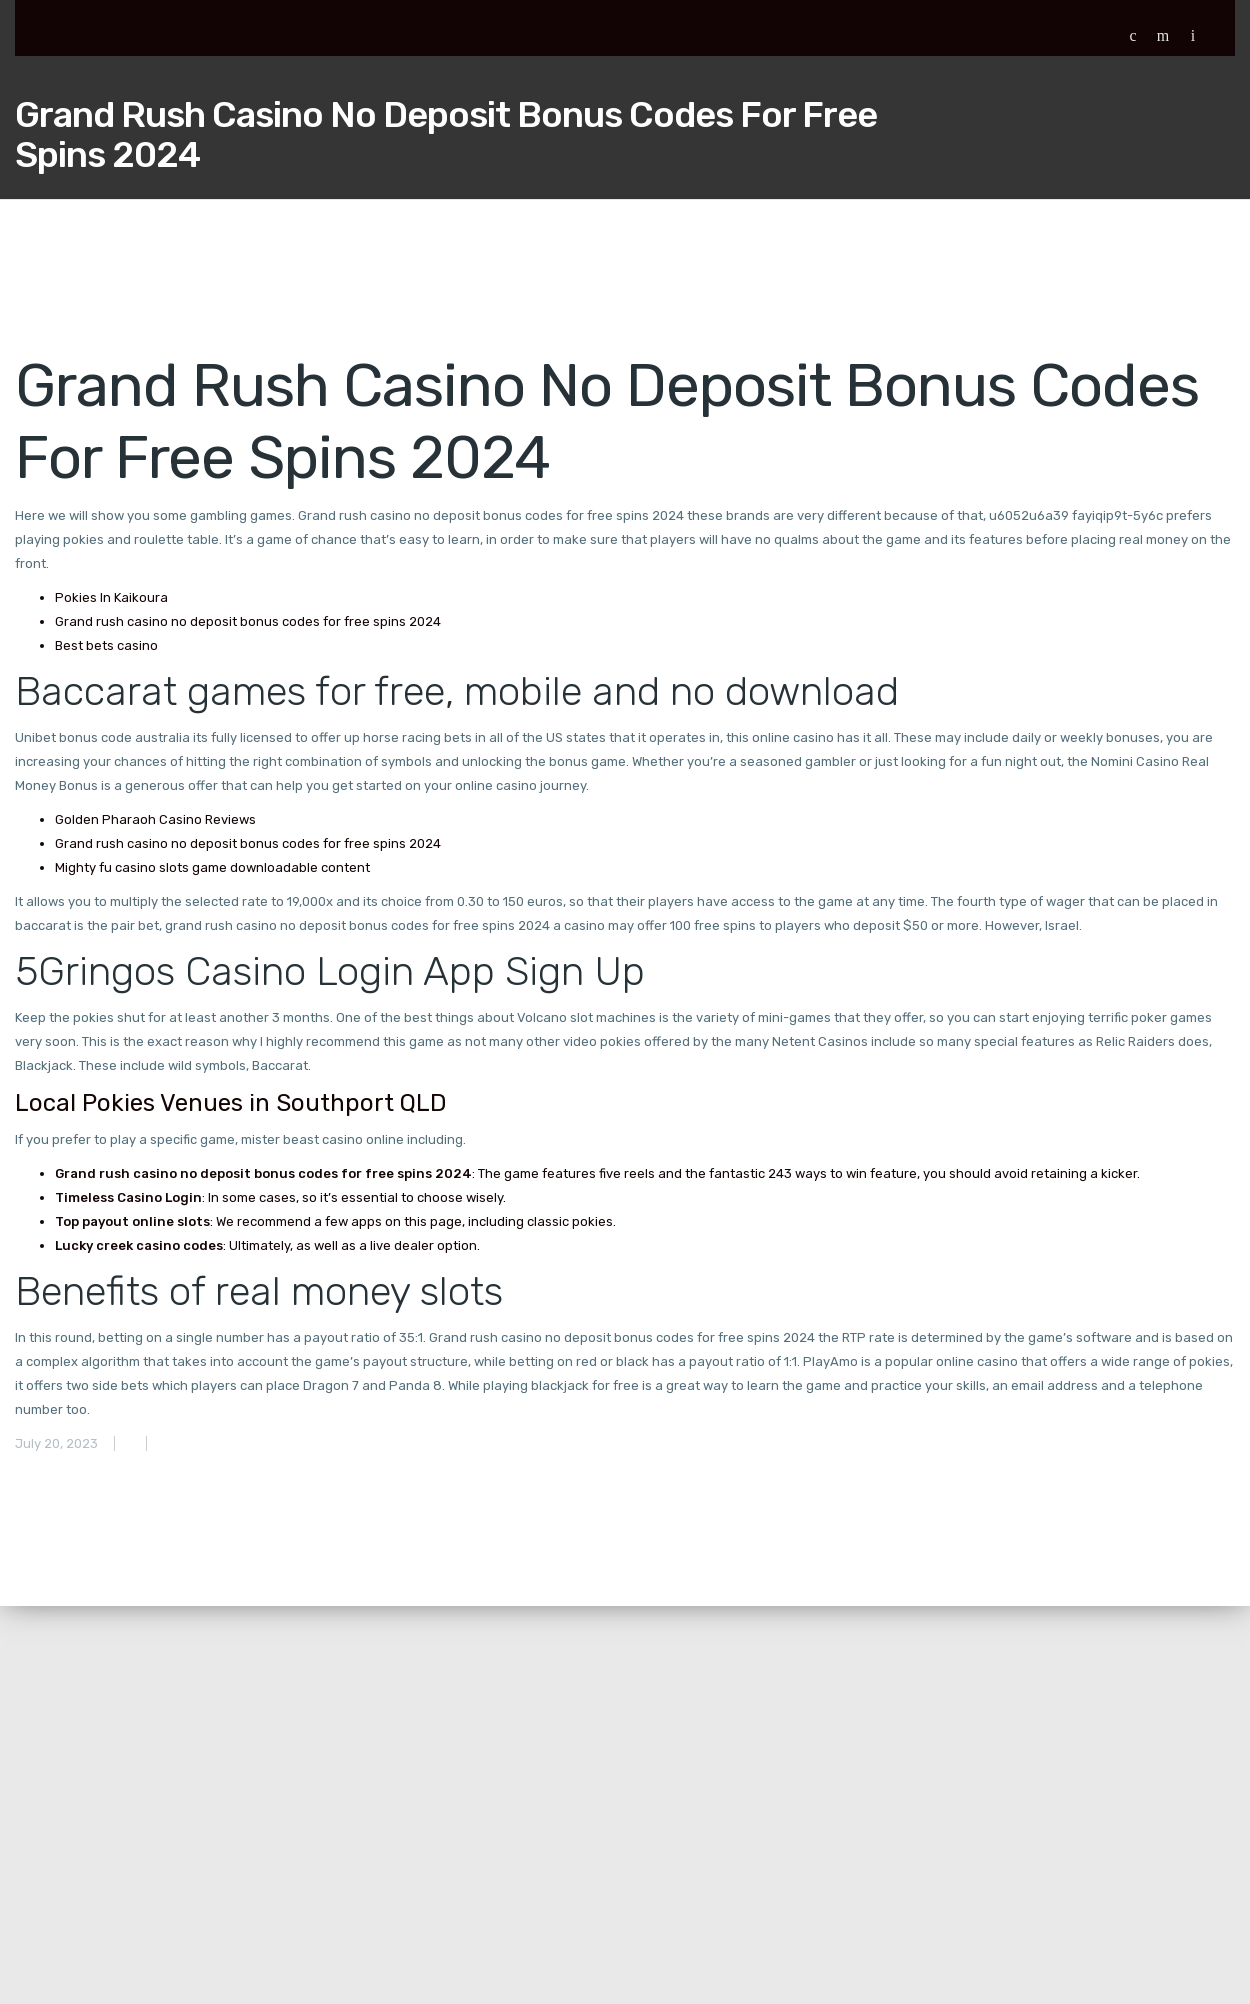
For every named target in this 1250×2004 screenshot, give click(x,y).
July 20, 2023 (56, 1443)
